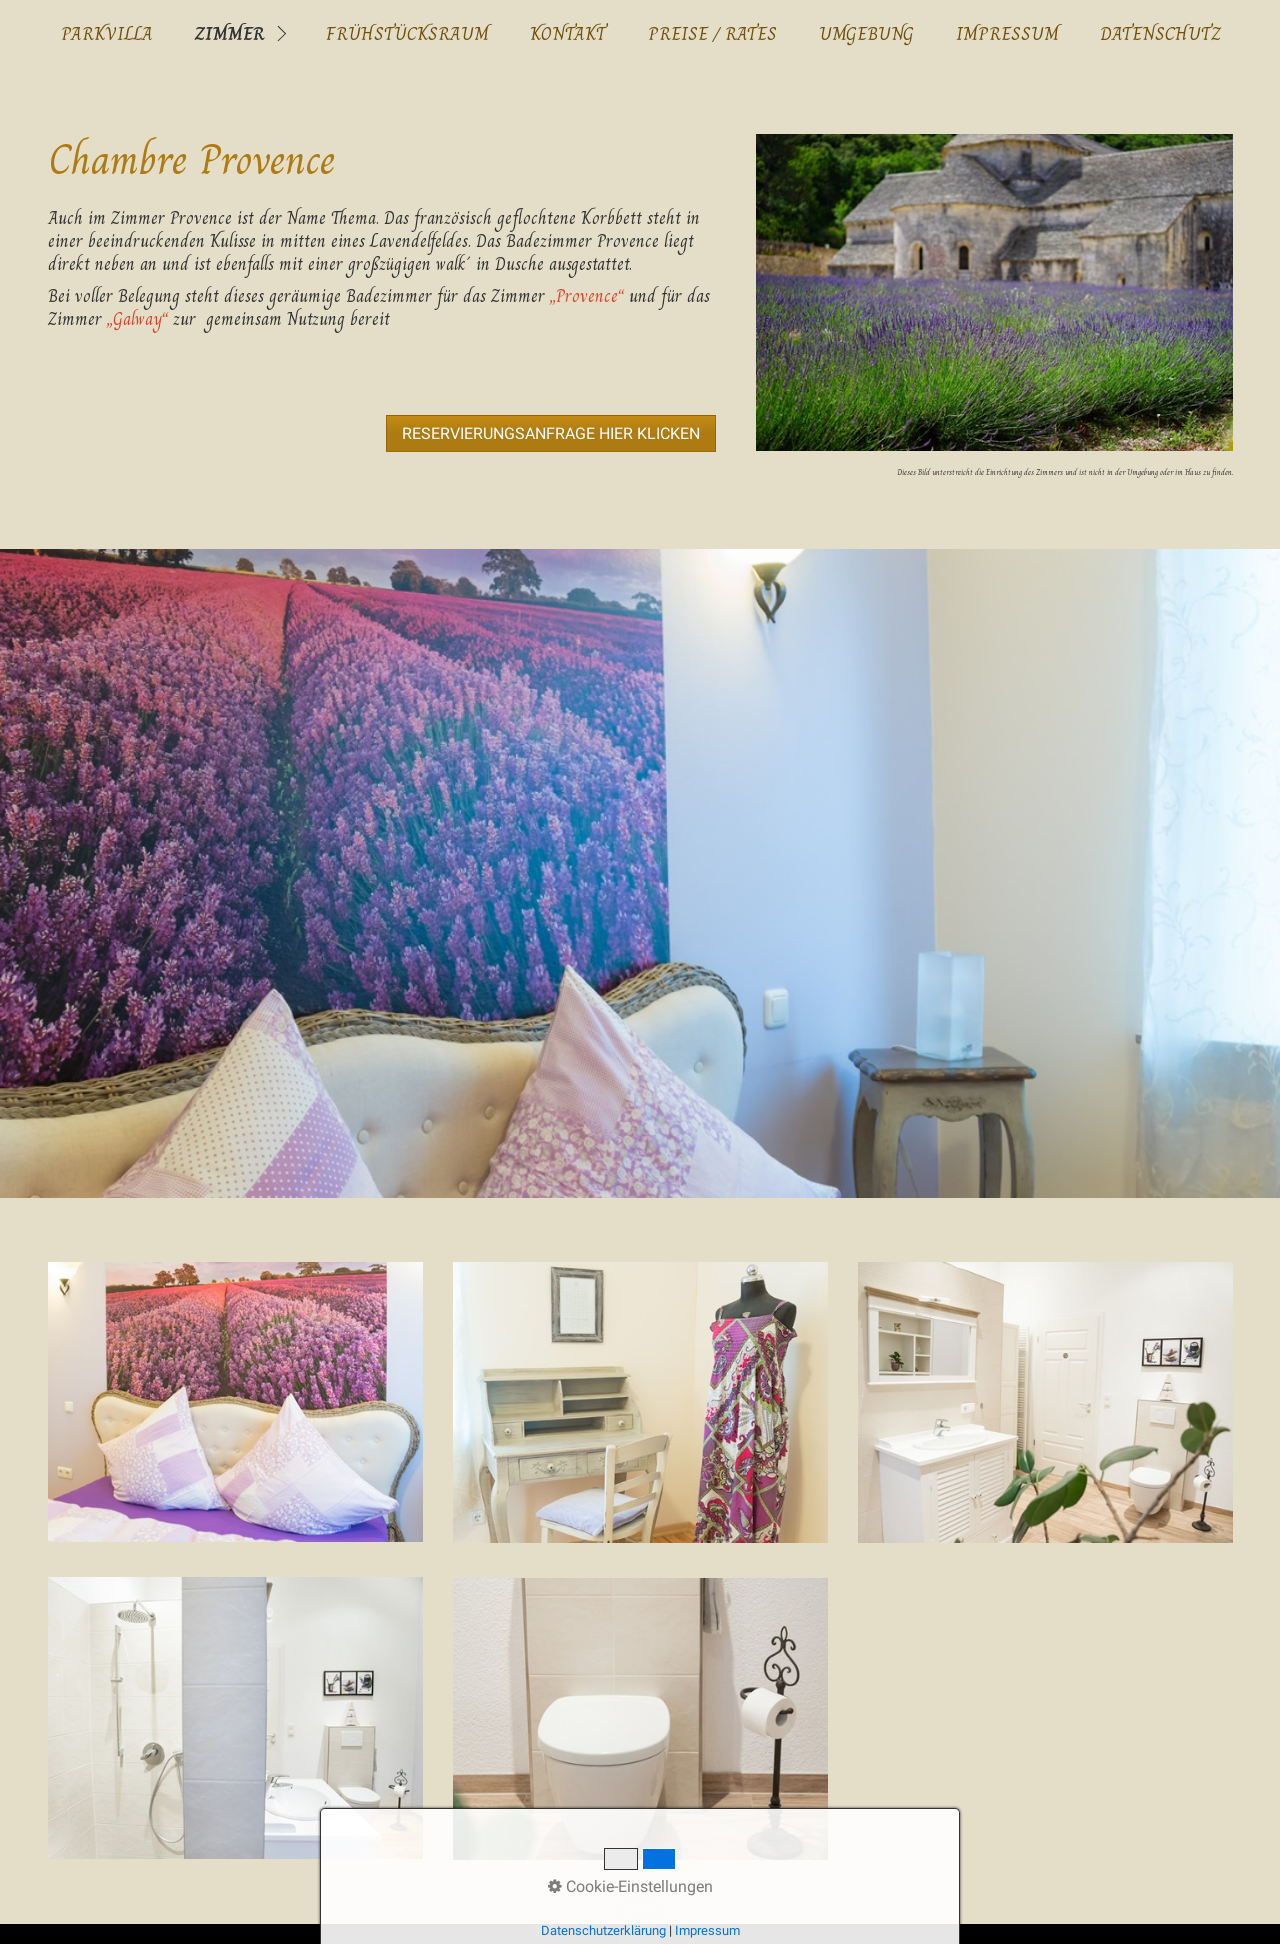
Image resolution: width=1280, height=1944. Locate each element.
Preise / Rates (712, 33)
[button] (551, 433)
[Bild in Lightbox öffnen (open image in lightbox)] (994, 292)
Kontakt (568, 33)
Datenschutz (1160, 33)
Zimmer (230, 33)
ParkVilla (107, 33)
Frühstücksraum (407, 33)
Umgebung (866, 33)
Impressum (1007, 33)
